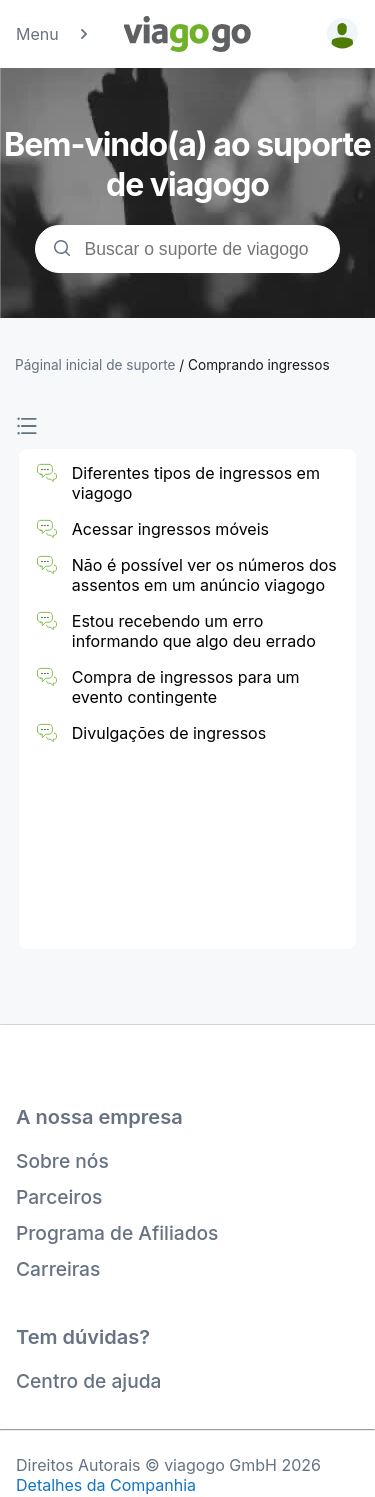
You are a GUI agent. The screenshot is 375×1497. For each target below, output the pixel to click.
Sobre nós (62, 1161)
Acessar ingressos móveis (170, 529)
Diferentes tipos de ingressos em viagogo (196, 483)
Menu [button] (53, 34)
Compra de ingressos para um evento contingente (186, 687)
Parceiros (59, 1197)
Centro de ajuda (88, 1381)
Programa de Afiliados (117, 1233)
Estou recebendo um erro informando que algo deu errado (194, 631)
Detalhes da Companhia (106, 1485)
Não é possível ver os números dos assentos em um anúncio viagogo (204, 575)
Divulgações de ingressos (169, 733)
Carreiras (58, 1269)
